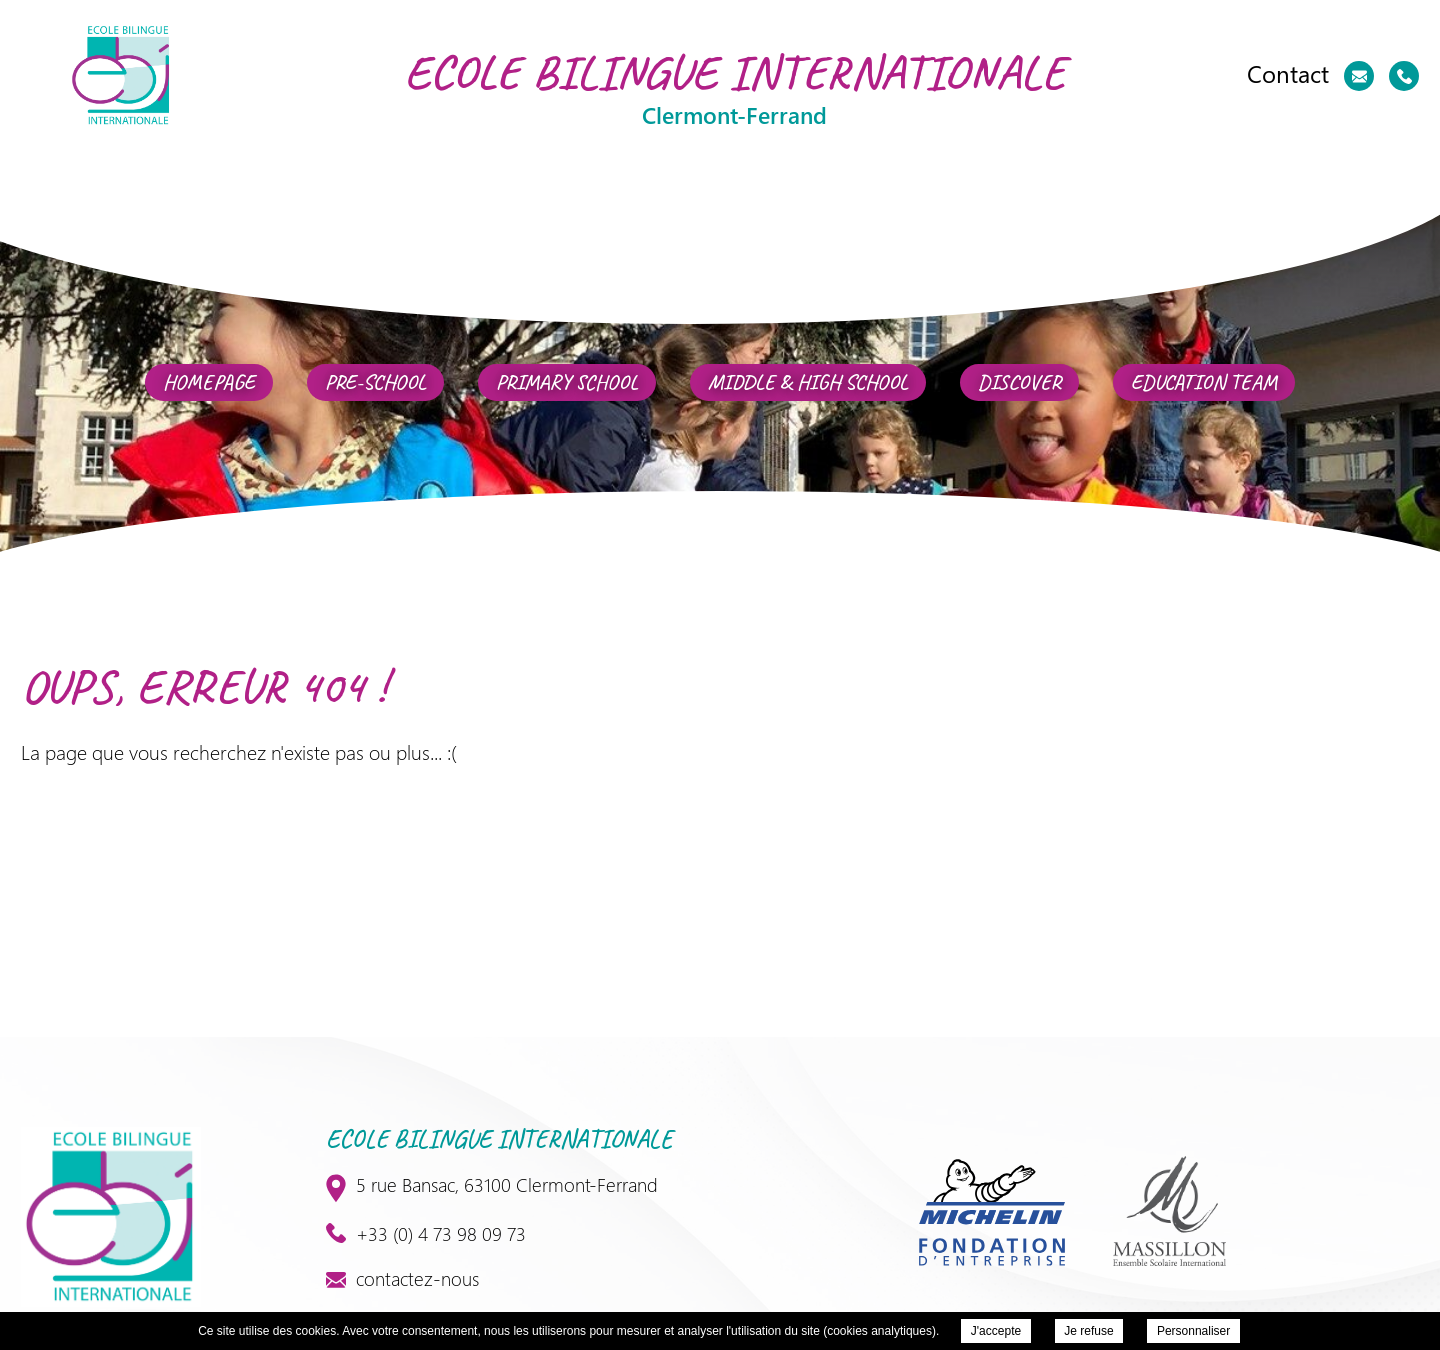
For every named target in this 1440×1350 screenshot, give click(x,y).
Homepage (209, 382)
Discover (1019, 382)
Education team (1204, 382)
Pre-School (375, 382)
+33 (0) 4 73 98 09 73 (426, 1233)
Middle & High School (808, 382)
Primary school (567, 382)
